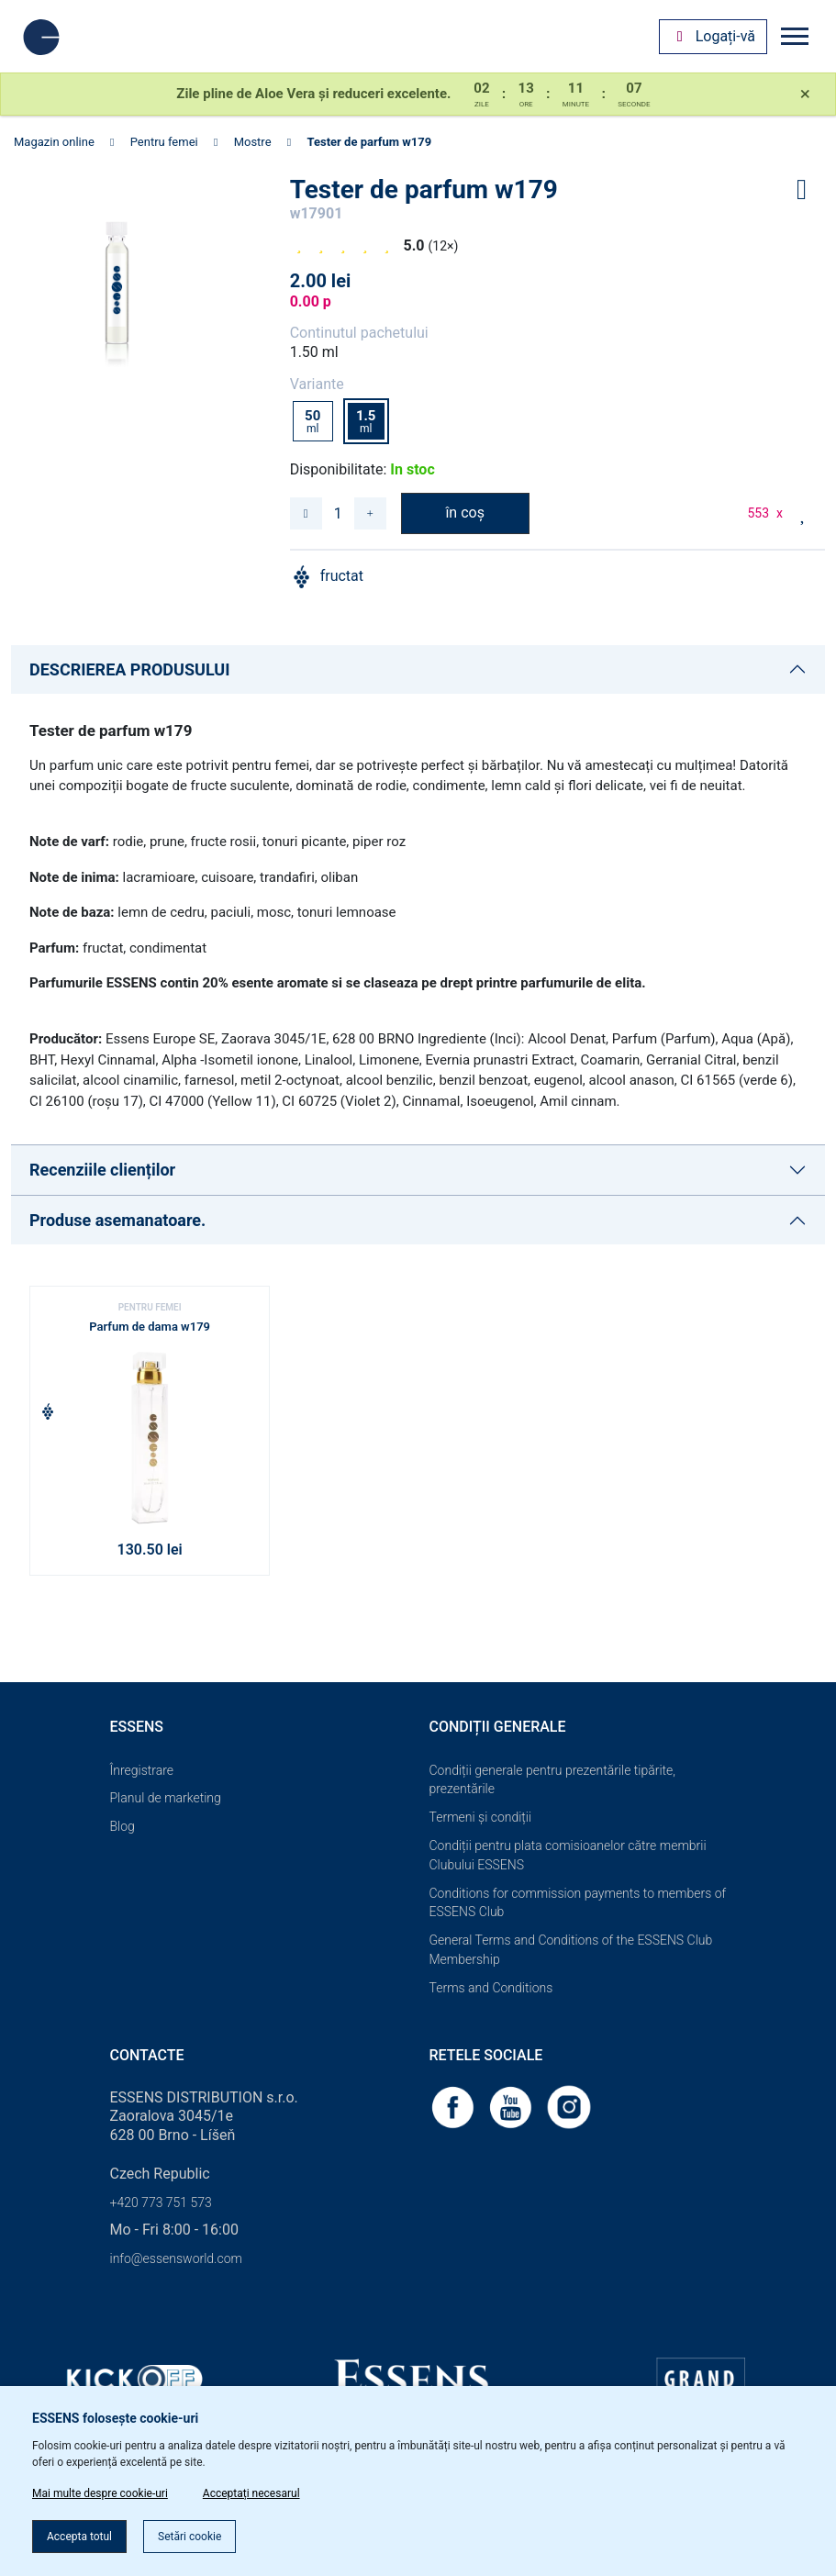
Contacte (147, 2055)
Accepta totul (79, 2536)
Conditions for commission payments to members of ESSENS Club (578, 1903)
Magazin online (54, 142)
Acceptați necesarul (251, 2493)
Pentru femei (164, 142)
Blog (122, 1826)
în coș (465, 512)
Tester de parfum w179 (369, 142)
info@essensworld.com (176, 2258)
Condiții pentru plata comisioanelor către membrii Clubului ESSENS (568, 1855)
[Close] (805, 94)
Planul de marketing (165, 1797)
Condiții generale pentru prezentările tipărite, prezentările (552, 1780)
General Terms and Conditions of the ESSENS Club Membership (571, 1950)
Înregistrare (142, 1770)
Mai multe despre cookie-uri (100, 2493)
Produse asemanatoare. (117, 1220)
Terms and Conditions (491, 1987)
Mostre (253, 142)
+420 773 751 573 (161, 2202)
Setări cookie (189, 2536)
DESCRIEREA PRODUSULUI (129, 669)
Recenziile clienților (102, 1169)
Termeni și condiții (480, 1817)
